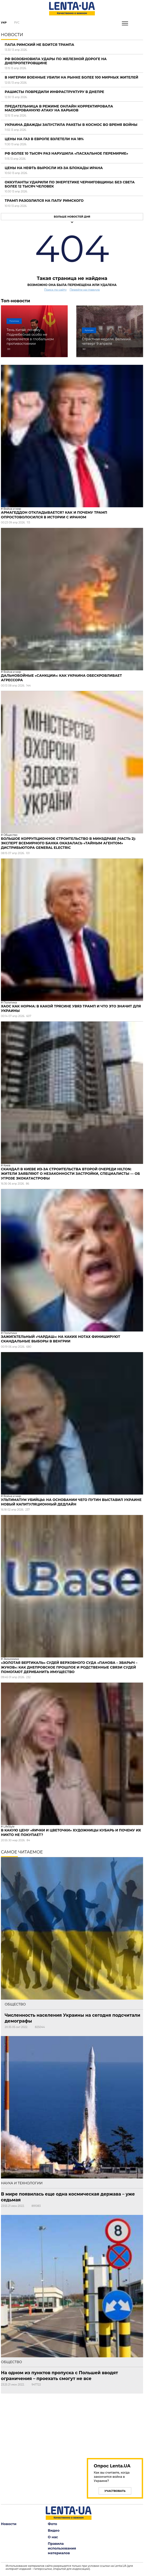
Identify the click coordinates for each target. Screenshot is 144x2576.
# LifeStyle (7, 1826)
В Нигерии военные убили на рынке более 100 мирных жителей (71, 77)
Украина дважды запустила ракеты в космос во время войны (71, 125)
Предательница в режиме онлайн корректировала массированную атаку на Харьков (59, 108)
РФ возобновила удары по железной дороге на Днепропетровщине (56, 61)
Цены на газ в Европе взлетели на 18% (44, 139)
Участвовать (115, 2491)
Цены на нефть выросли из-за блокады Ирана (54, 168)
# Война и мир (11, 508)
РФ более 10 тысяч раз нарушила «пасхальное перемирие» (66, 153)
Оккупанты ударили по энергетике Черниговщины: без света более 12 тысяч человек (70, 184)
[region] (115, 2424)
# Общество (9, 835)
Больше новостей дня (72, 216)
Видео (53, 2530)
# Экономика (10, 1659)
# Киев (5, 1165)
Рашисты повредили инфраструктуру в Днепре (54, 92)
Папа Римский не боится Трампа (39, 45)
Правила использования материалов (62, 2548)
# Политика (9, 1002)
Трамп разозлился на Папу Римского (44, 201)
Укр (4, 22)
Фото (52, 2524)
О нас (53, 2537)
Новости (8, 2524)
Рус (17, 22)
